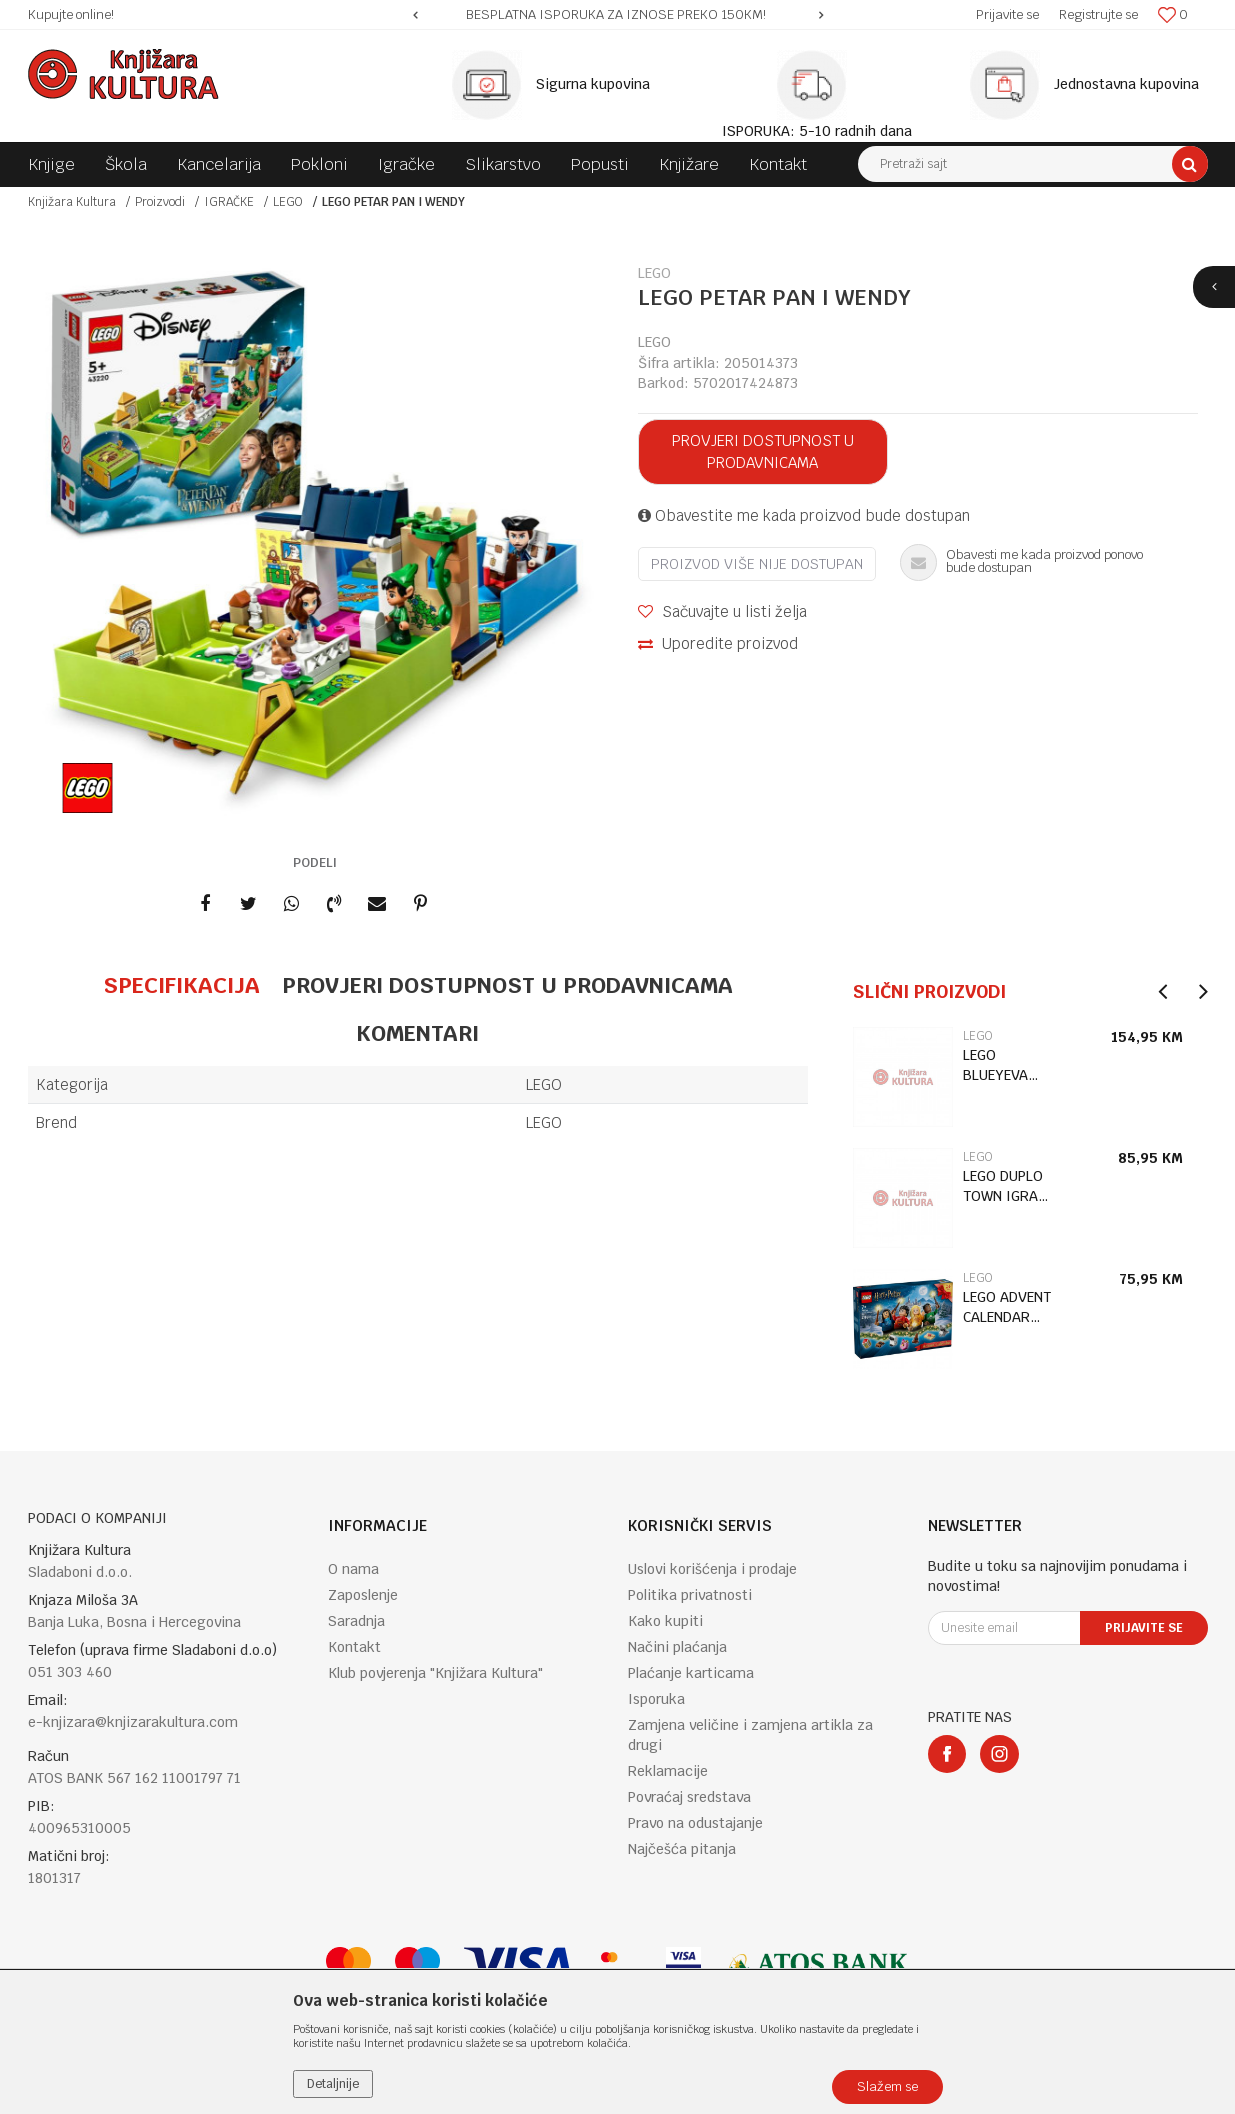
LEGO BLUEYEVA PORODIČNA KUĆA (1002, 1065)
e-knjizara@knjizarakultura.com (133, 1722)
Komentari (417, 1033)
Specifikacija (181, 985)
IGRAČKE (229, 202)
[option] (618, 15)
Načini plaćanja (677, 1647)
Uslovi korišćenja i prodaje (712, 1569)
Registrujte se (1098, 14)
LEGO (288, 202)
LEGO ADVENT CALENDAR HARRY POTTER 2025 (1007, 1307)
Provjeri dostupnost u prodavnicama (763, 451)
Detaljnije (333, 2084)
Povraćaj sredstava (689, 1797)
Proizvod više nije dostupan (757, 564)
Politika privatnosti (690, 1595)
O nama (353, 1569)
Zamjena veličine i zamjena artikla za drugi (750, 1735)
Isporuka (656, 1699)
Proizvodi (160, 202)
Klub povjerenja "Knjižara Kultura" (435, 1673)
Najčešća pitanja (682, 1849)
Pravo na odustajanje (695, 1823)
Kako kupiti (665, 1621)
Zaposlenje (363, 1595)
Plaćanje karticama (691, 1673)
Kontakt (354, 1647)
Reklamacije (668, 1771)
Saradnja (356, 1621)
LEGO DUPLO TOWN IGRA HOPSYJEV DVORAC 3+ (1003, 1186)
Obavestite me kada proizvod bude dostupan (804, 515)
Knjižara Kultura (72, 202)
